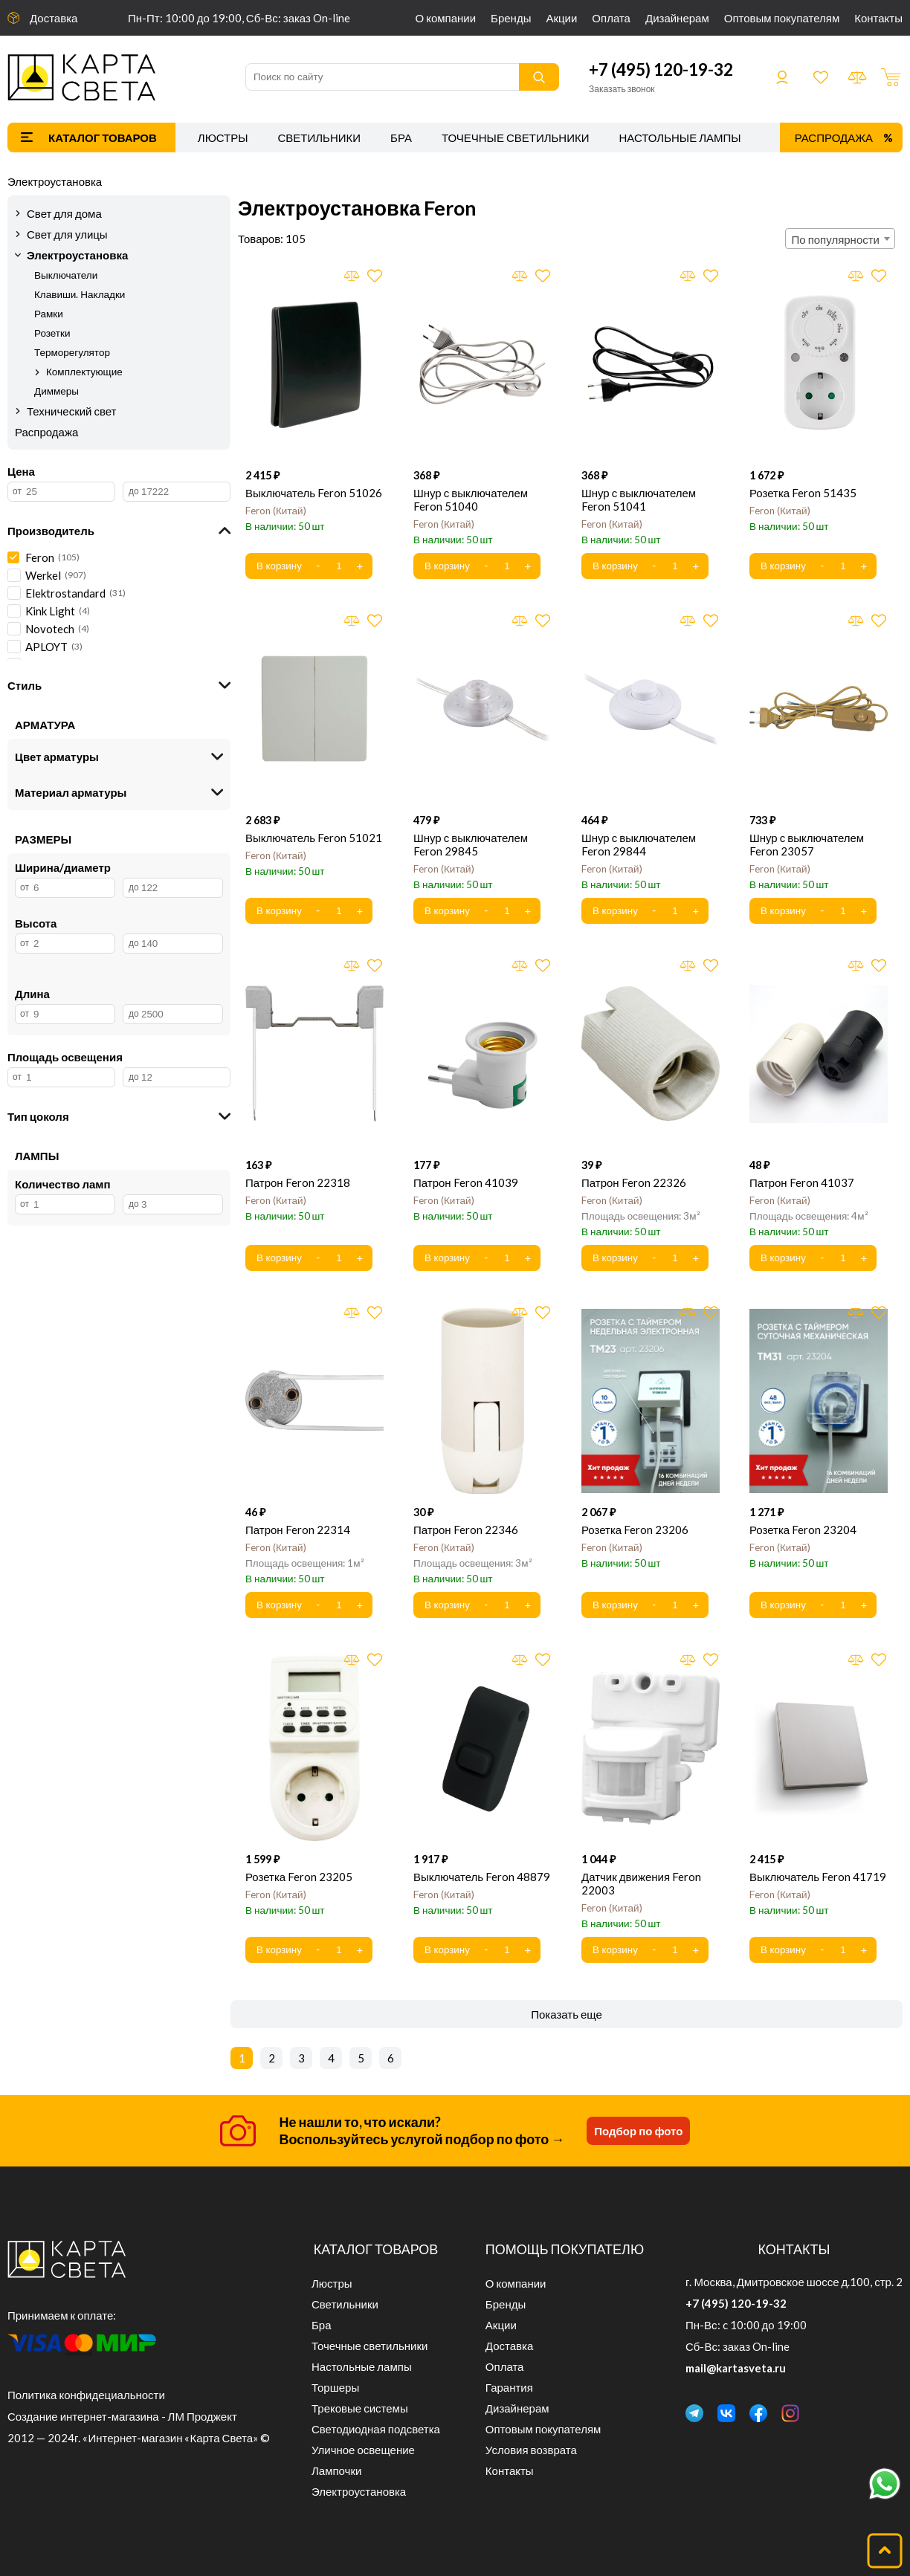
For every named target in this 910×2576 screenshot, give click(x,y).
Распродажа (834, 137)
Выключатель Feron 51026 (313, 492)
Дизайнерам (677, 18)
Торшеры (335, 2387)
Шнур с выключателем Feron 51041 (638, 499)
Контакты (878, 18)
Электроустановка (54, 181)
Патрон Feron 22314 (297, 1529)
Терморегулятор (72, 352)
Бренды (511, 18)
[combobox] (840, 238)
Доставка (53, 18)
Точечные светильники (516, 137)
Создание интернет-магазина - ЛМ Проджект (122, 2416)
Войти (782, 77)
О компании (446, 18)
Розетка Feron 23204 (802, 1529)
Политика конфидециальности (86, 2394)
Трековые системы (360, 2408)
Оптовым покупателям (781, 18)
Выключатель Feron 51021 (313, 837)
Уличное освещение (363, 2449)
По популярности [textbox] (836, 239)
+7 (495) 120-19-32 (661, 69)
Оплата (611, 18)
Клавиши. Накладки (79, 294)
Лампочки (336, 2470)
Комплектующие (84, 372)
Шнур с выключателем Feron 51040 (470, 499)
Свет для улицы (67, 234)
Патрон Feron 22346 (465, 1529)
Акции (561, 18)
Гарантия (509, 2387)
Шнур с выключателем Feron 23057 (806, 844)
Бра (401, 137)
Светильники (319, 137)
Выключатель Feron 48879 (481, 1876)
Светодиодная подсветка (376, 2429)
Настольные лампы (680, 137)
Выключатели (65, 275)
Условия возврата (531, 2449)
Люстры (223, 137)
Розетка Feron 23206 (634, 1529)
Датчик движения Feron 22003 (641, 1883)
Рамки (48, 314)
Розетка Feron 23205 (298, 1876)
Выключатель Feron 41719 (817, 1876)
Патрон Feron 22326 (633, 1182)
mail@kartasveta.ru (735, 2368)
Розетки (52, 333)
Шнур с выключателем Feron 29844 (638, 844)
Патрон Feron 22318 (297, 1182)
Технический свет (72, 411)
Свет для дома (64, 213)
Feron (275, 511)
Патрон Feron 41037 (801, 1182)
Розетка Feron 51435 (802, 492)
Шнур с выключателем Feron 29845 (470, 844)
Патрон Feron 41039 (465, 1182)
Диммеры (56, 391)
